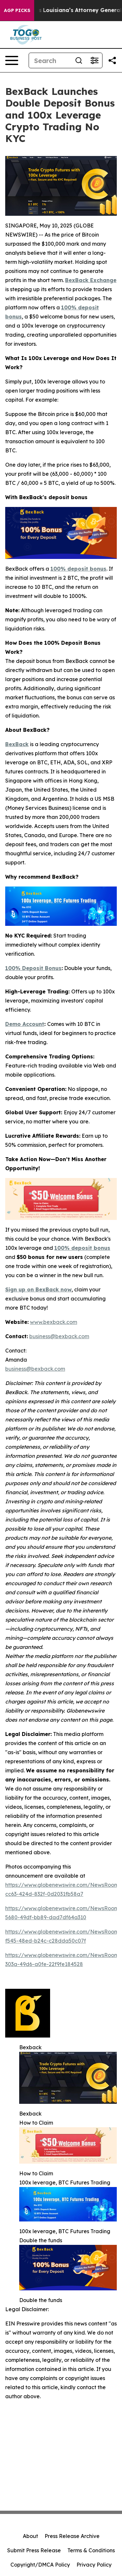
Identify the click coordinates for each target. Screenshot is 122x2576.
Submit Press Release (34, 2550)
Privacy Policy (94, 2564)
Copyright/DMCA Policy (40, 2564)
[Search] (50, 60)
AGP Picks (17, 10)
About (30, 2536)
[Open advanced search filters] (94, 60)
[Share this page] (112, 60)
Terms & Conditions (91, 2550)
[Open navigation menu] (11, 60)
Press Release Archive (72, 2536)
